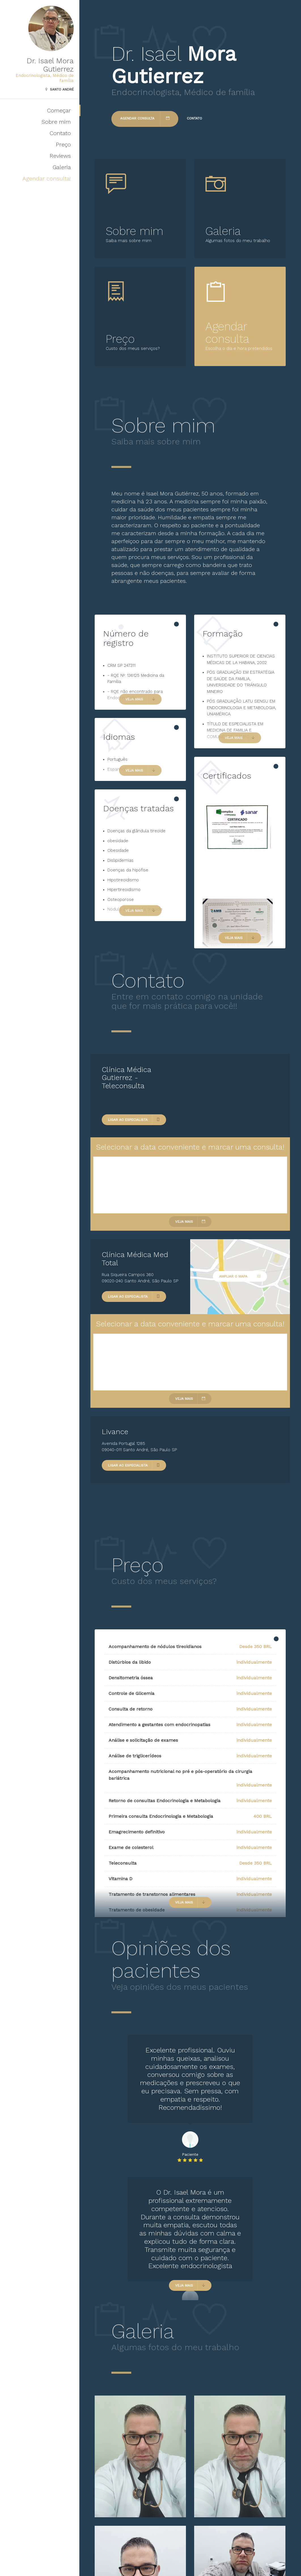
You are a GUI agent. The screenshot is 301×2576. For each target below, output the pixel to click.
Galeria (62, 167)
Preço (63, 144)
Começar (59, 110)
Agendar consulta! (46, 178)
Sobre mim (56, 121)
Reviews (60, 155)
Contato (60, 133)
